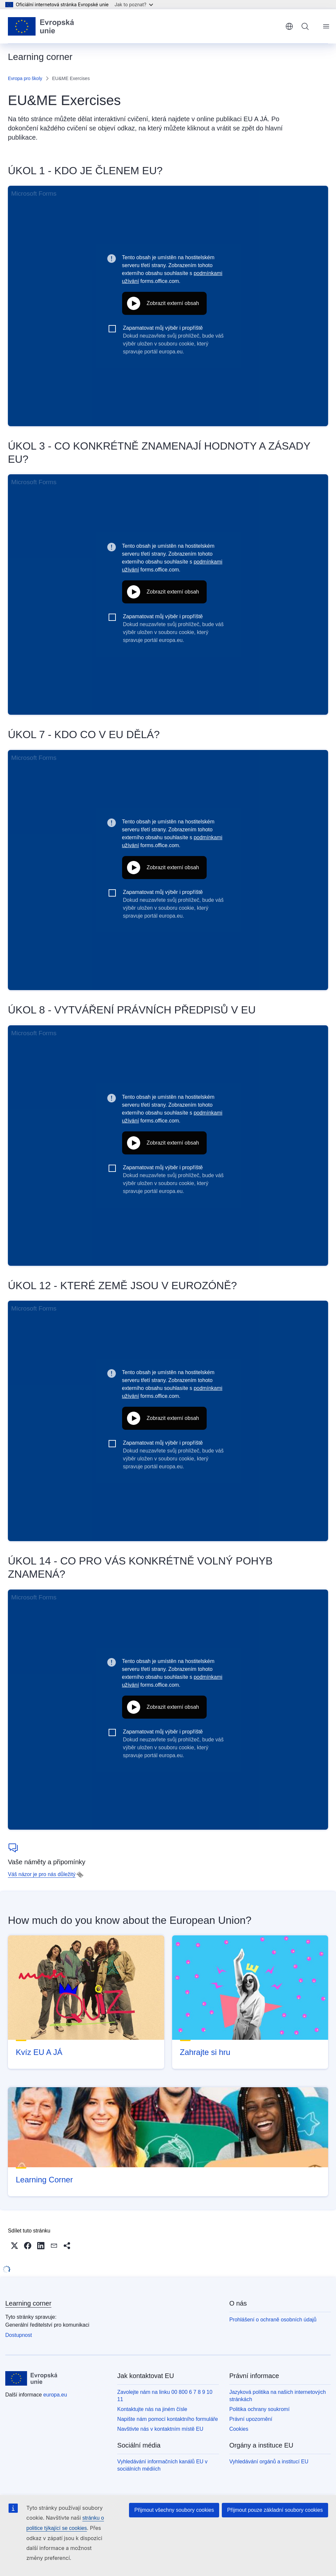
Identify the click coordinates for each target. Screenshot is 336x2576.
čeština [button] (289, 26)
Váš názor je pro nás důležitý (41, 1874)
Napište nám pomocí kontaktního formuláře (167, 2419)
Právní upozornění (250, 2419)
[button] (14, 2245)
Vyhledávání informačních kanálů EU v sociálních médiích (162, 2465)
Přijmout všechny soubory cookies (174, 2510)
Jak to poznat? (134, 4)
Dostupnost (18, 2335)
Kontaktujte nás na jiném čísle (152, 2409)
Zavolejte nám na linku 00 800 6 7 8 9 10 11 (164, 2395)
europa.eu (55, 2394)
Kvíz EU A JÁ (39, 2052)
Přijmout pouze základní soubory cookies (275, 2510)
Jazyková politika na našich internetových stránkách (277, 2395)
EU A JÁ (256, 119)
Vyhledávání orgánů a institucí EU (268, 2461)
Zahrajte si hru (205, 2052)
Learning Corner (44, 2179)
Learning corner (28, 2303)
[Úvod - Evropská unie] (41, 26)
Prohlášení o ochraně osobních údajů (273, 2319)
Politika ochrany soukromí (259, 2409)
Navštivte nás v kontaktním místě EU (160, 2429)
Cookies (238, 2429)
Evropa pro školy (25, 78)
